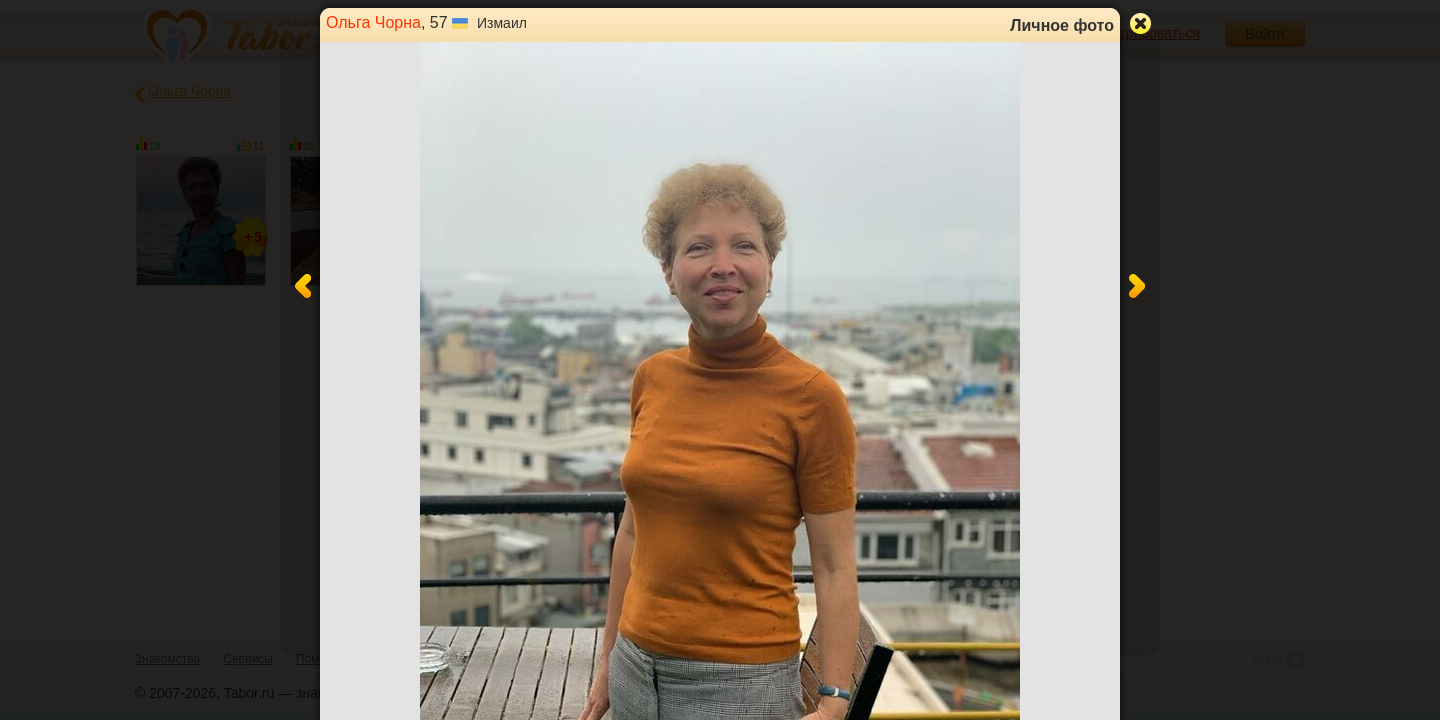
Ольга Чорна (373, 22)
